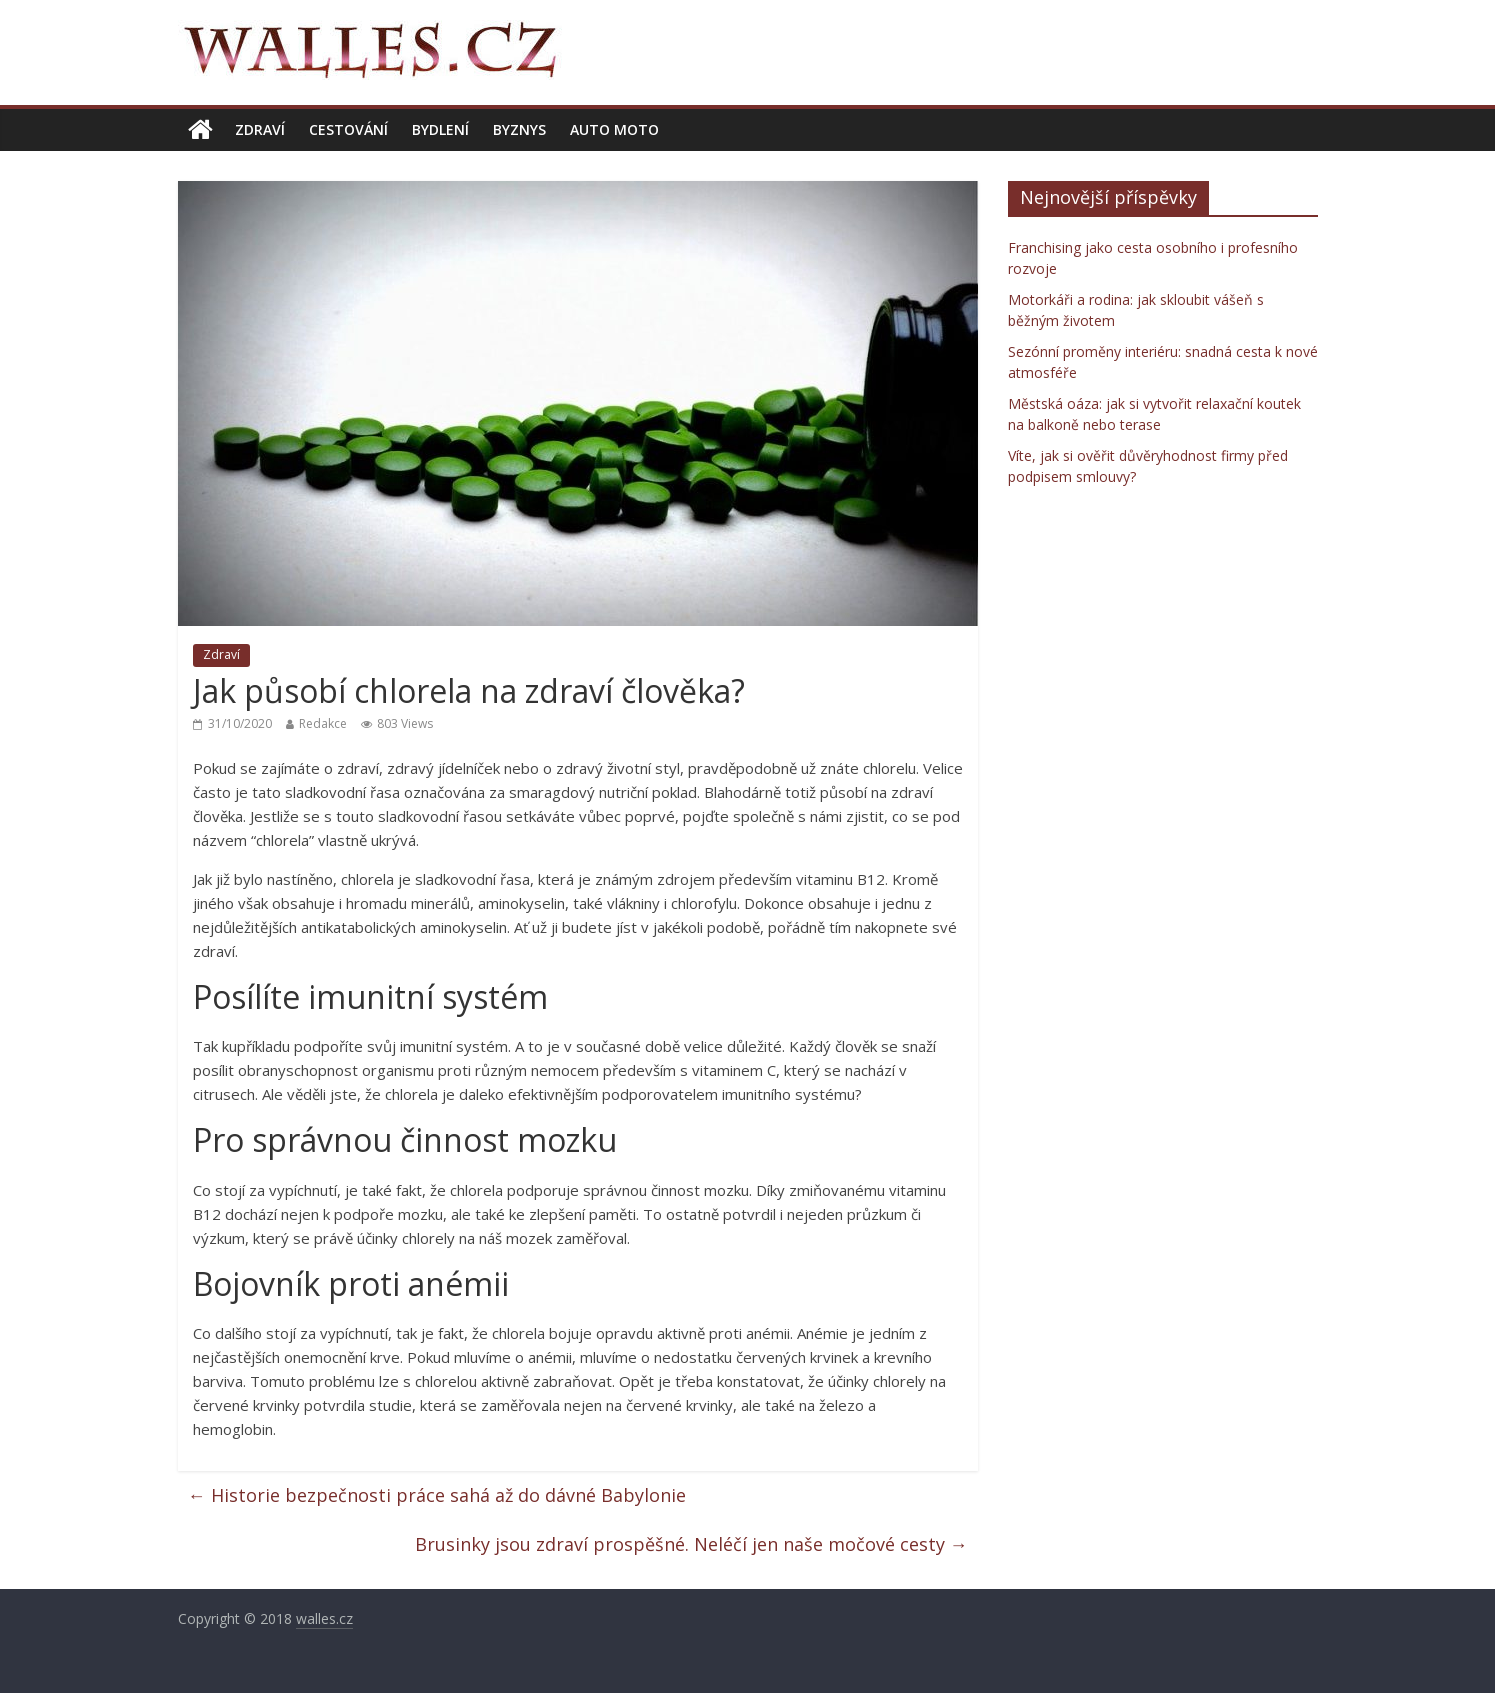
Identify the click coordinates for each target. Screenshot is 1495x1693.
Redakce (323, 723)
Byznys (519, 129)
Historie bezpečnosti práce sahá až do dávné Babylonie (437, 1495)
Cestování (348, 129)
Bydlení (440, 129)
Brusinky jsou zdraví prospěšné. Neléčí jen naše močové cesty (691, 1544)
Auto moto (614, 129)
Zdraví (260, 129)
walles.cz (324, 1618)
